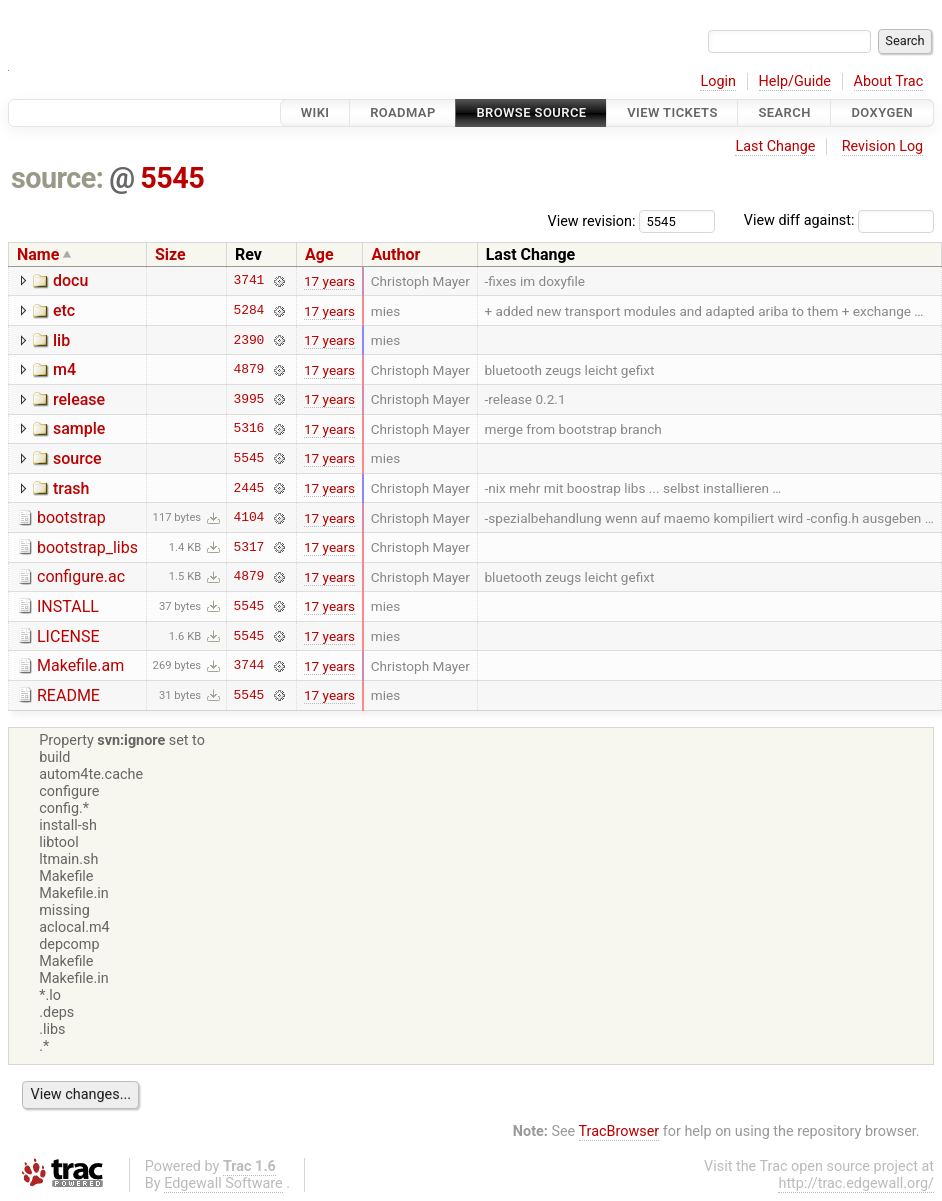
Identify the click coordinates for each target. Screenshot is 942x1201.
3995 (249, 399)
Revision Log (883, 146)
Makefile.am (80, 665)
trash (71, 488)
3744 (249, 666)
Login (718, 81)
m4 (64, 369)
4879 (249, 370)
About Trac (889, 81)
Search (784, 112)
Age (319, 254)
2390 (249, 340)
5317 (249, 547)
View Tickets (672, 112)
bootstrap (71, 517)
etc (64, 310)
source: (57, 178)
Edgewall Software (223, 1183)
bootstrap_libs (87, 547)
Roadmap (403, 112)
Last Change (775, 146)
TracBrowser (619, 1131)
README (68, 695)
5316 (249, 429)
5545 (172, 178)
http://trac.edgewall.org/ (856, 1183)
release (79, 399)
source (77, 458)
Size (170, 254)
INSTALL (68, 606)
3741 (249, 281)
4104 (249, 518)
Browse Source (531, 112)
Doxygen (882, 112)
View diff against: (839, 220)
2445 (249, 488)
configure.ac (81, 576)
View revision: (592, 220)
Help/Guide (795, 81)
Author (395, 254)
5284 (249, 311)
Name (38, 254)
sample (79, 428)
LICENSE (68, 636)
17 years (329, 281)
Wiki (315, 112)
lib (61, 340)
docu (70, 280)
